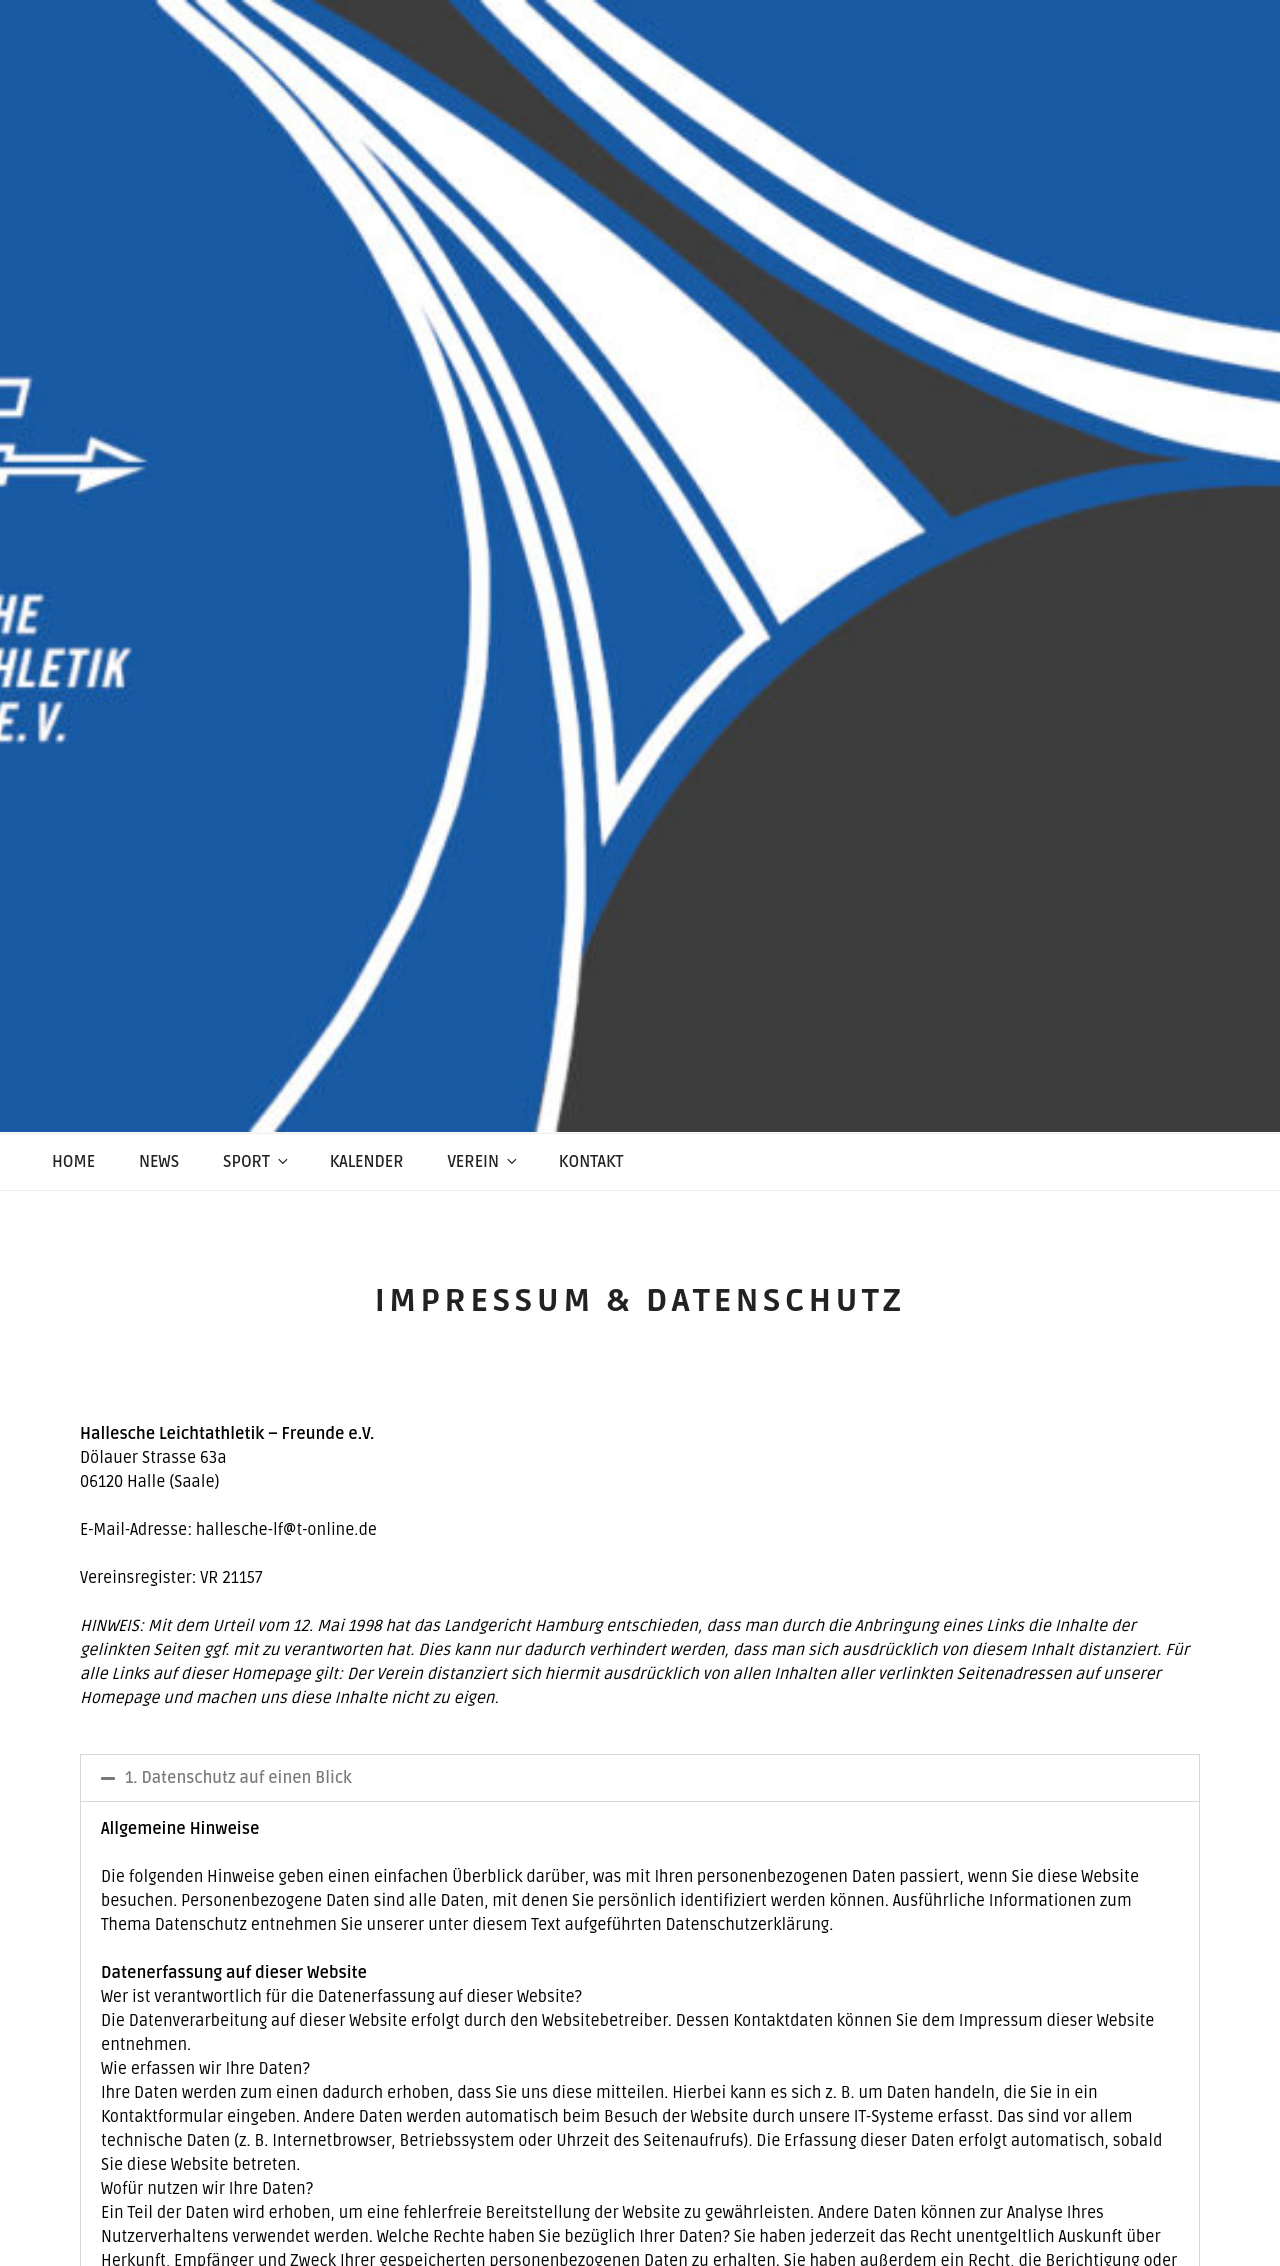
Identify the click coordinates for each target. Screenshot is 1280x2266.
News (159, 1162)
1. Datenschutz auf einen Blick (238, 1778)
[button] (640, 1778)
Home (73, 1162)
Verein (484, 1162)
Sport (257, 1162)
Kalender (367, 1162)
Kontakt (591, 1162)
